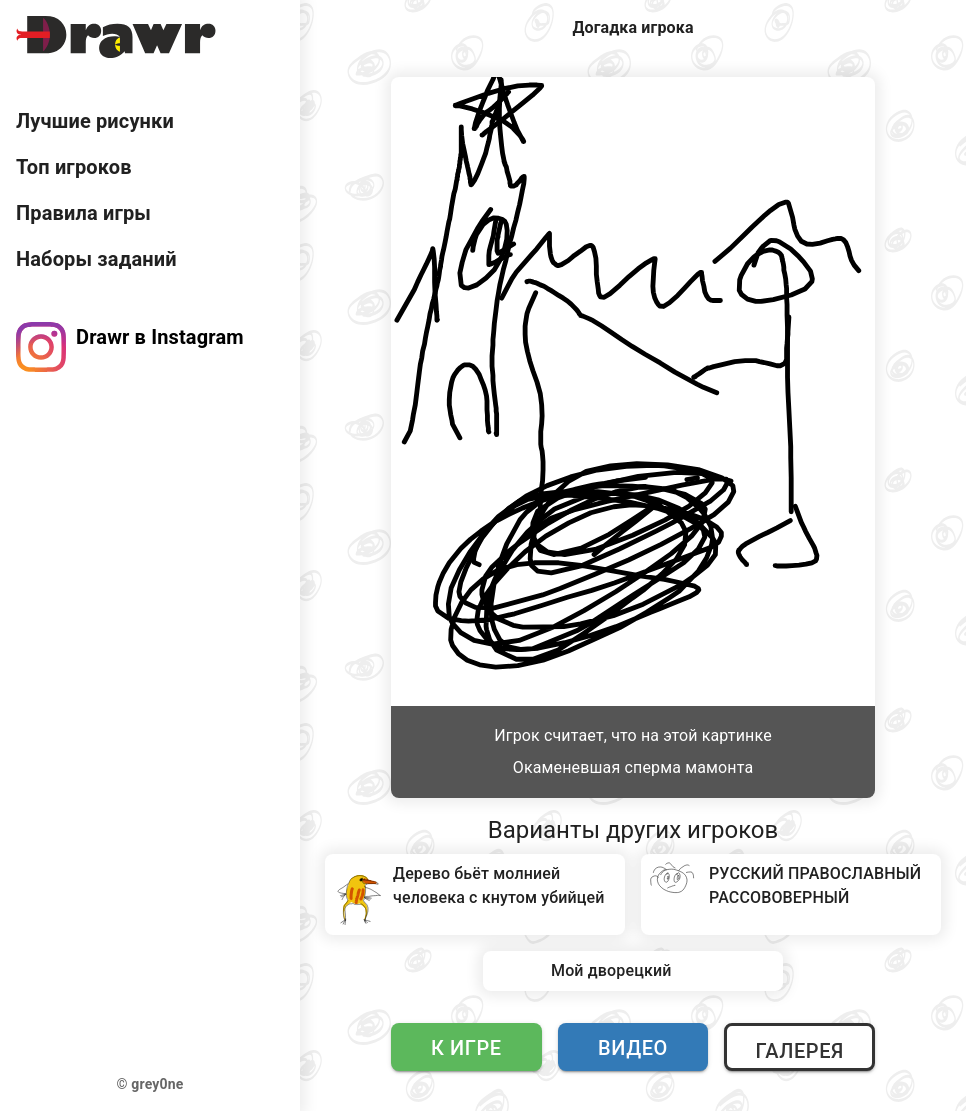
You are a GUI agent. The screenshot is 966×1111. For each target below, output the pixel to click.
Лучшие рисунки (95, 121)
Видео (633, 1048)
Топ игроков (74, 167)
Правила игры (83, 213)
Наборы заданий (96, 259)
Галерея (799, 1051)
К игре (466, 1048)
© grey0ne (150, 1084)
